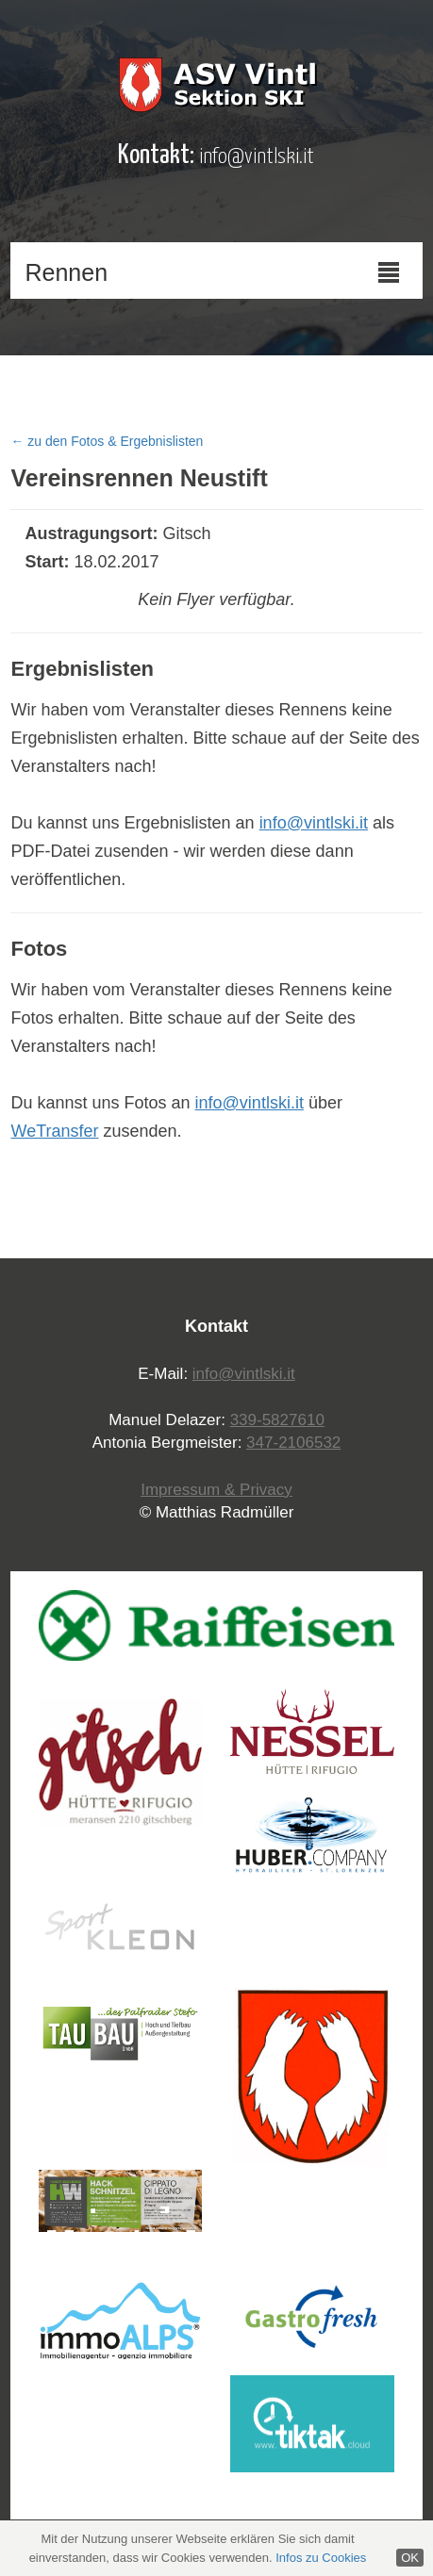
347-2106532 (293, 1443)
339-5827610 (277, 1420)
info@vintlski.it (256, 157)
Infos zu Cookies (320, 2558)
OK (410, 2558)
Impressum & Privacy (216, 1490)
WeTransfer (54, 1131)
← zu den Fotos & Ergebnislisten (106, 441)
